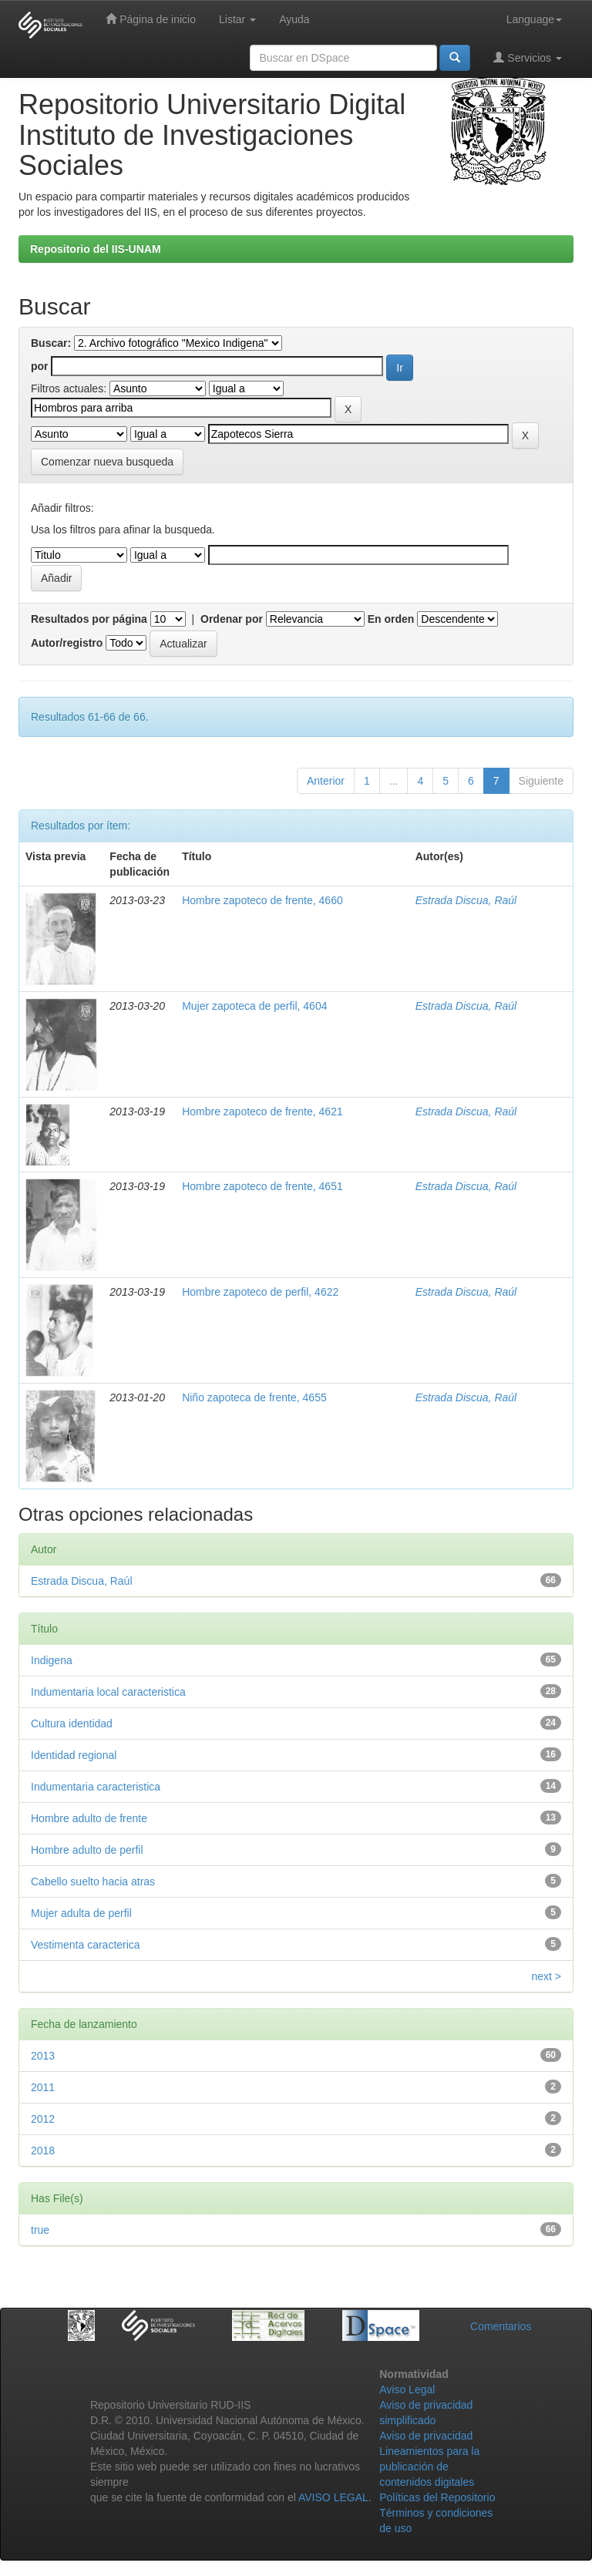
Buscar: (51, 343)
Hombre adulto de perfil (87, 1850)
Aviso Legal (407, 2389)
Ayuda (294, 19)
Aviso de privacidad (426, 2436)
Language (534, 19)
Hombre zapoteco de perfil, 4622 (260, 1292)
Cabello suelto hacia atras (93, 1881)
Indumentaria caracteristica (95, 1787)
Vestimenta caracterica (85, 1945)
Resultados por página (89, 619)
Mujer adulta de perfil (81, 1913)
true (40, 2230)
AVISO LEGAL (333, 2497)
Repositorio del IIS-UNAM (95, 249)
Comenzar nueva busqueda (107, 462)
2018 (43, 2150)
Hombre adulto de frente (89, 1818)
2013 (43, 2056)
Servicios (527, 57)
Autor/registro (67, 643)
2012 (43, 2119)
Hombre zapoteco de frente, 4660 (262, 900)
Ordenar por (231, 619)
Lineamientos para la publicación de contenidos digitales (429, 2466)
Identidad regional (73, 1755)
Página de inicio (151, 18)
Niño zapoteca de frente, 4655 (254, 1397)
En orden (391, 619)
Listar (237, 19)
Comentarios (500, 2326)
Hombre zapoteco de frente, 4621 (262, 1111)
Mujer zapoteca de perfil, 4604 (254, 1006)
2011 (43, 2087)
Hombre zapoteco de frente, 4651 (262, 1186)
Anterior (326, 781)
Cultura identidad (72, 1723)
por (40, 366)
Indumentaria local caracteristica (108, 1692)
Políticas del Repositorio (437, 2497)
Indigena (51, 1660)
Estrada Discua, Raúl (466, 900)
